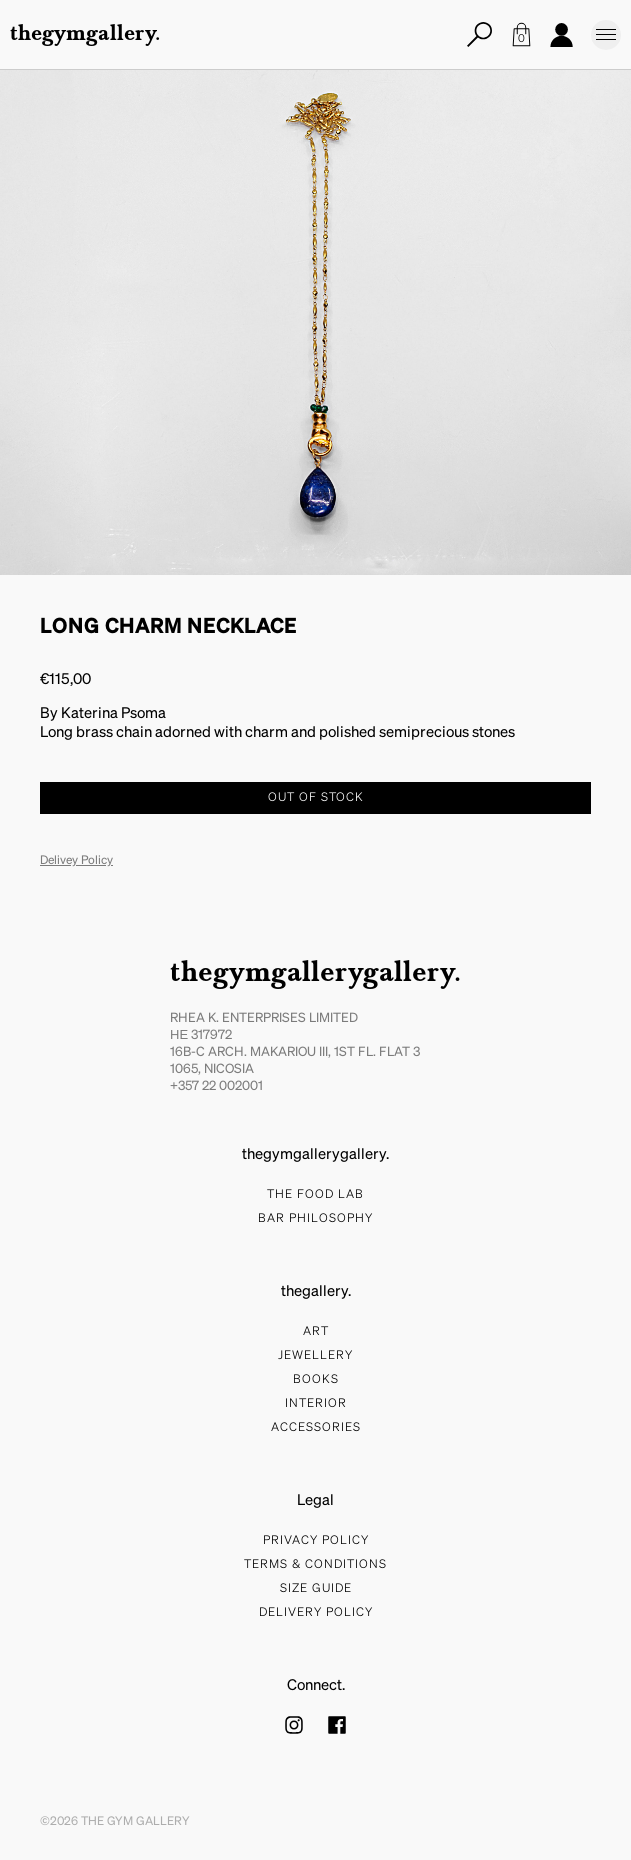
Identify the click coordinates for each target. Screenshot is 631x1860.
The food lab (315, 1195)
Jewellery (315, 1356)
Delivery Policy (316, 1613)
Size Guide (316, 1589)
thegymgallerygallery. (315, 974)
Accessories (316, 1428)
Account (561, 34)
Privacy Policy (316, 1541)
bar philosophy (315, 1219)
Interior (316, 1404)
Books (316, 1380)
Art (316, 1332)
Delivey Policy (76, 861)
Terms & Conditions (315, 1565)
